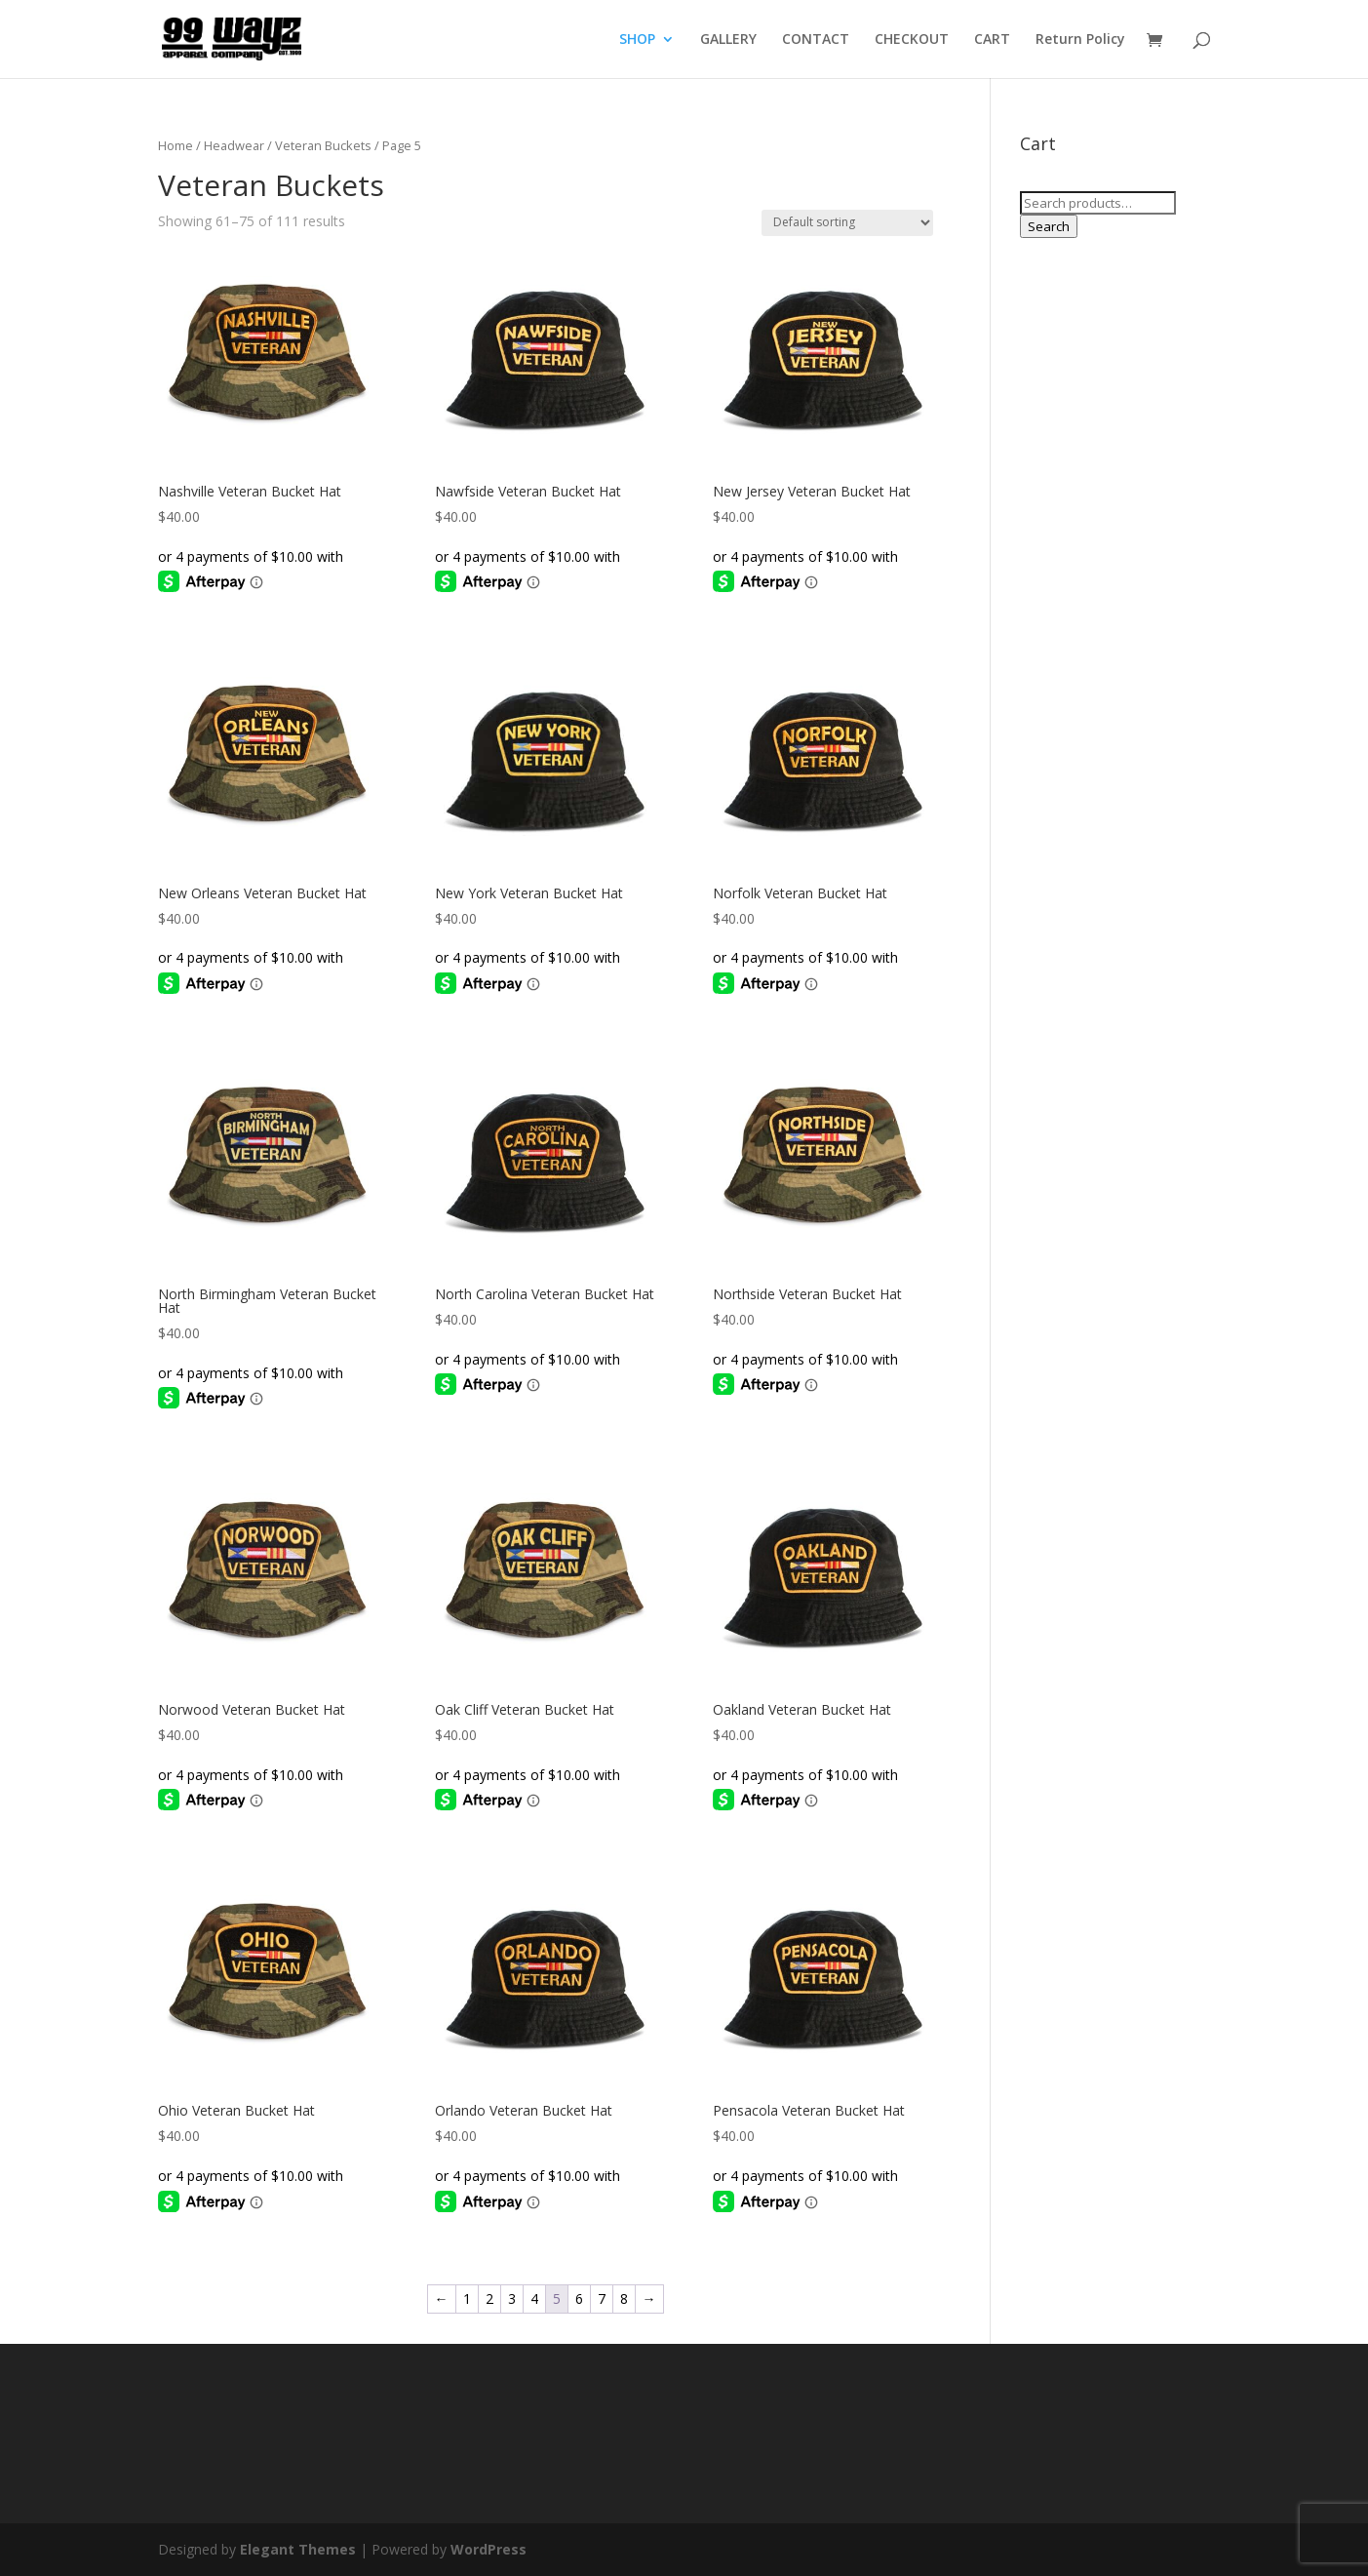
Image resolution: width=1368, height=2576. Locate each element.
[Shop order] (847, 223)
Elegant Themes (298, 2549)
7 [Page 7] (602, 2298)
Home (175, 145)
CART (992, 40)
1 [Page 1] (467, 2298)
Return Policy (1080, 40)
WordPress (488, 2549)
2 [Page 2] (489, 2298)
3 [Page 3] (512, 2298)
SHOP (637, 40)
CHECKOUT (912, 40)
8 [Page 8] (624, 2298)
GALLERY (728, 40)
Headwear (234, 145)
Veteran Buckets (323, 145)
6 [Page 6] (579, 2298)
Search (1049, 226)
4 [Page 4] (534, 2298)
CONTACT (815, 40)
